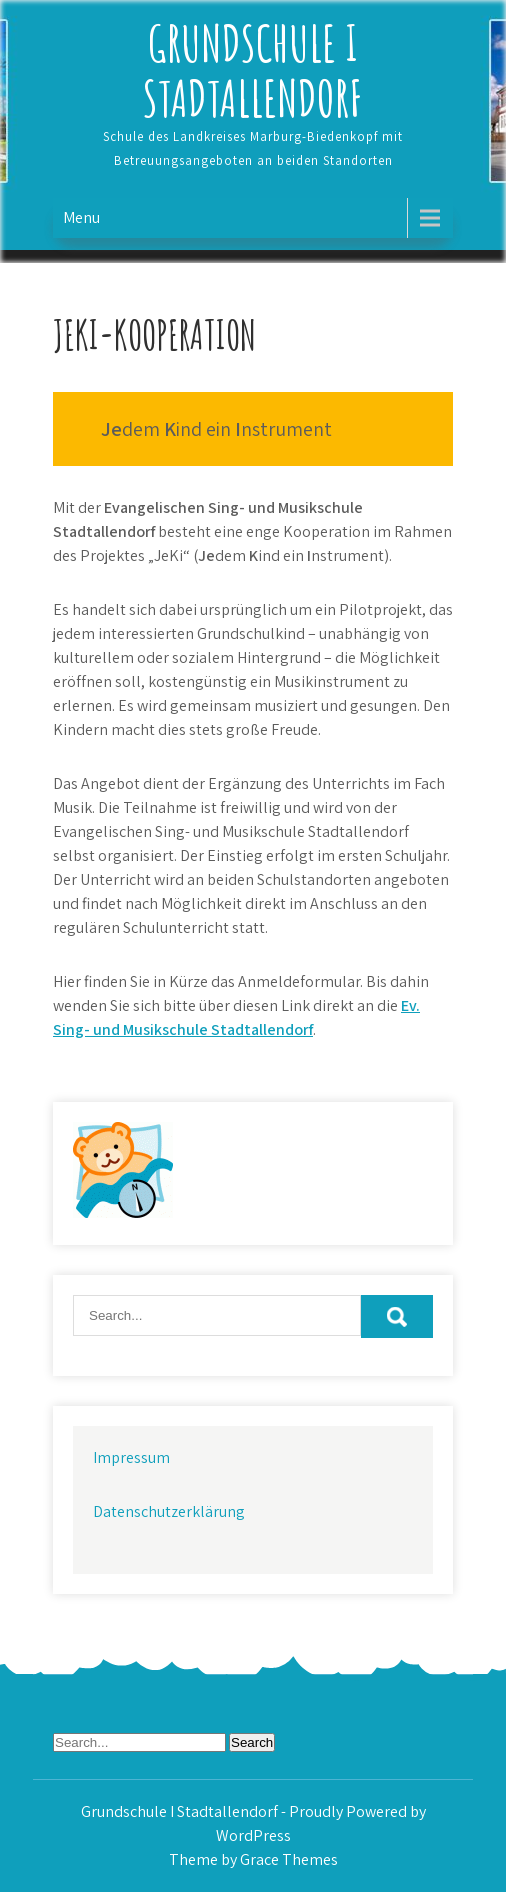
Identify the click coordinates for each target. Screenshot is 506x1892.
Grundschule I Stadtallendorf (253, 70)
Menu (81, 217)
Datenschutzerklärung (169, 1511)
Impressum (131, 1457)
